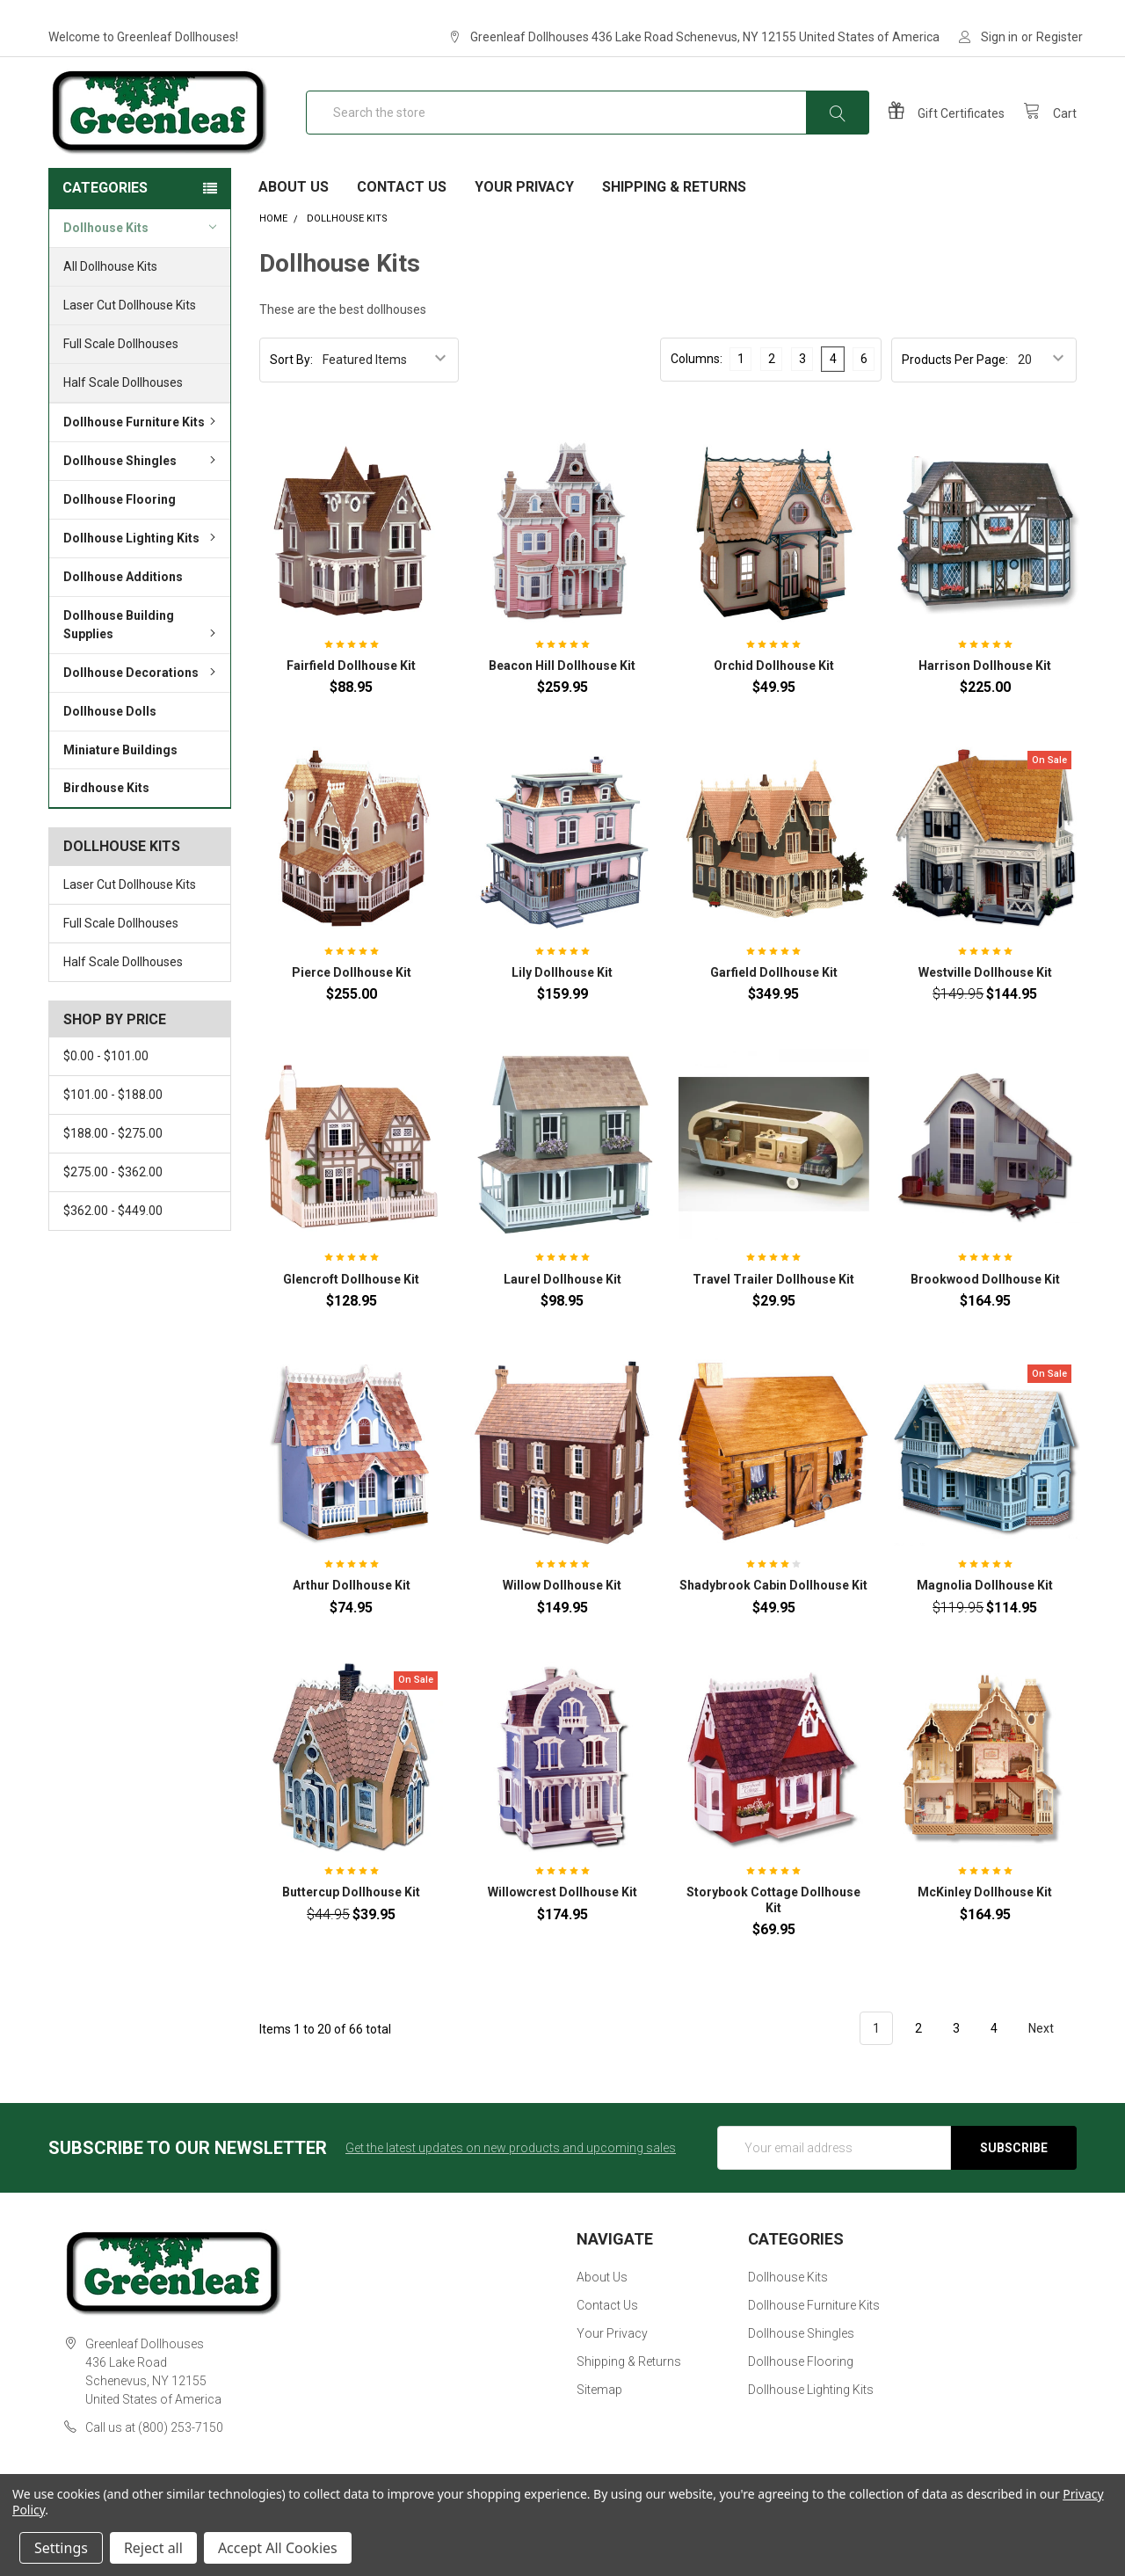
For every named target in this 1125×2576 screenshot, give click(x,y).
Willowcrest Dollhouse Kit (562, 1925)
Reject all (153, 2548)
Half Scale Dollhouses (123, 416)
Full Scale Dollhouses (120, 377)
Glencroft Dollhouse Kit (351, 1312)
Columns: (696, 391)
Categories (105, 221)
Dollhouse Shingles (142, 494)
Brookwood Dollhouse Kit (985, 1312)
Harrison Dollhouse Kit (984, 699)
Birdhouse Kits (106, 821)
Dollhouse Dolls (109, 745)
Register (1059, 37)
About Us (293, 220)
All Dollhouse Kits (110, 300)
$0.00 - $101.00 (106, 1089)
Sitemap (599, 2422)
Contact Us (401, 220)
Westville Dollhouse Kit (985, 1006)
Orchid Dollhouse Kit (774, 699)
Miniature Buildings (120, 782)
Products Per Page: (955, 392)
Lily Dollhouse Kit (562, 1006)
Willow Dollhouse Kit (562, 1619)
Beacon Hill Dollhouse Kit (562, 699)
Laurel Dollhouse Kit (562, 1312)
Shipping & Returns (674, 220)
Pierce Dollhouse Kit (351, 1006)
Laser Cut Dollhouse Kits (129, 338)
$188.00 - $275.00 (113, 1167)
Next (1051, 2061)
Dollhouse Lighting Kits (142, 571)
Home (273, 252)
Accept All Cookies (278, 2548)
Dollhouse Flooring (119, 533)
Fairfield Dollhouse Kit (351, 699)
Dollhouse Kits (139, 260)
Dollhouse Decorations (142, 706)
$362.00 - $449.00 (113, 1244)
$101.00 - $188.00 (113, 1128)
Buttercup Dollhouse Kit (351, 1925)
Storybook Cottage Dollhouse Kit (773, 1933)
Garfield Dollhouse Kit (774, 1006)
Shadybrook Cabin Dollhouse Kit (773, 1619)
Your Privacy (524, 220)
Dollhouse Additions (123, 610)
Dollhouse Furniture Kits (142, 455)
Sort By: (291, 392)
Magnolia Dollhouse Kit (985, 1619)
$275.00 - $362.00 (113, 1205)
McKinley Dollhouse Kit (985, 1925)
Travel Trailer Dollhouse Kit (773, 1312)
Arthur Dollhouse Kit (351, 1619)
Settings (61, 2548)
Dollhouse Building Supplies (142, 658)
